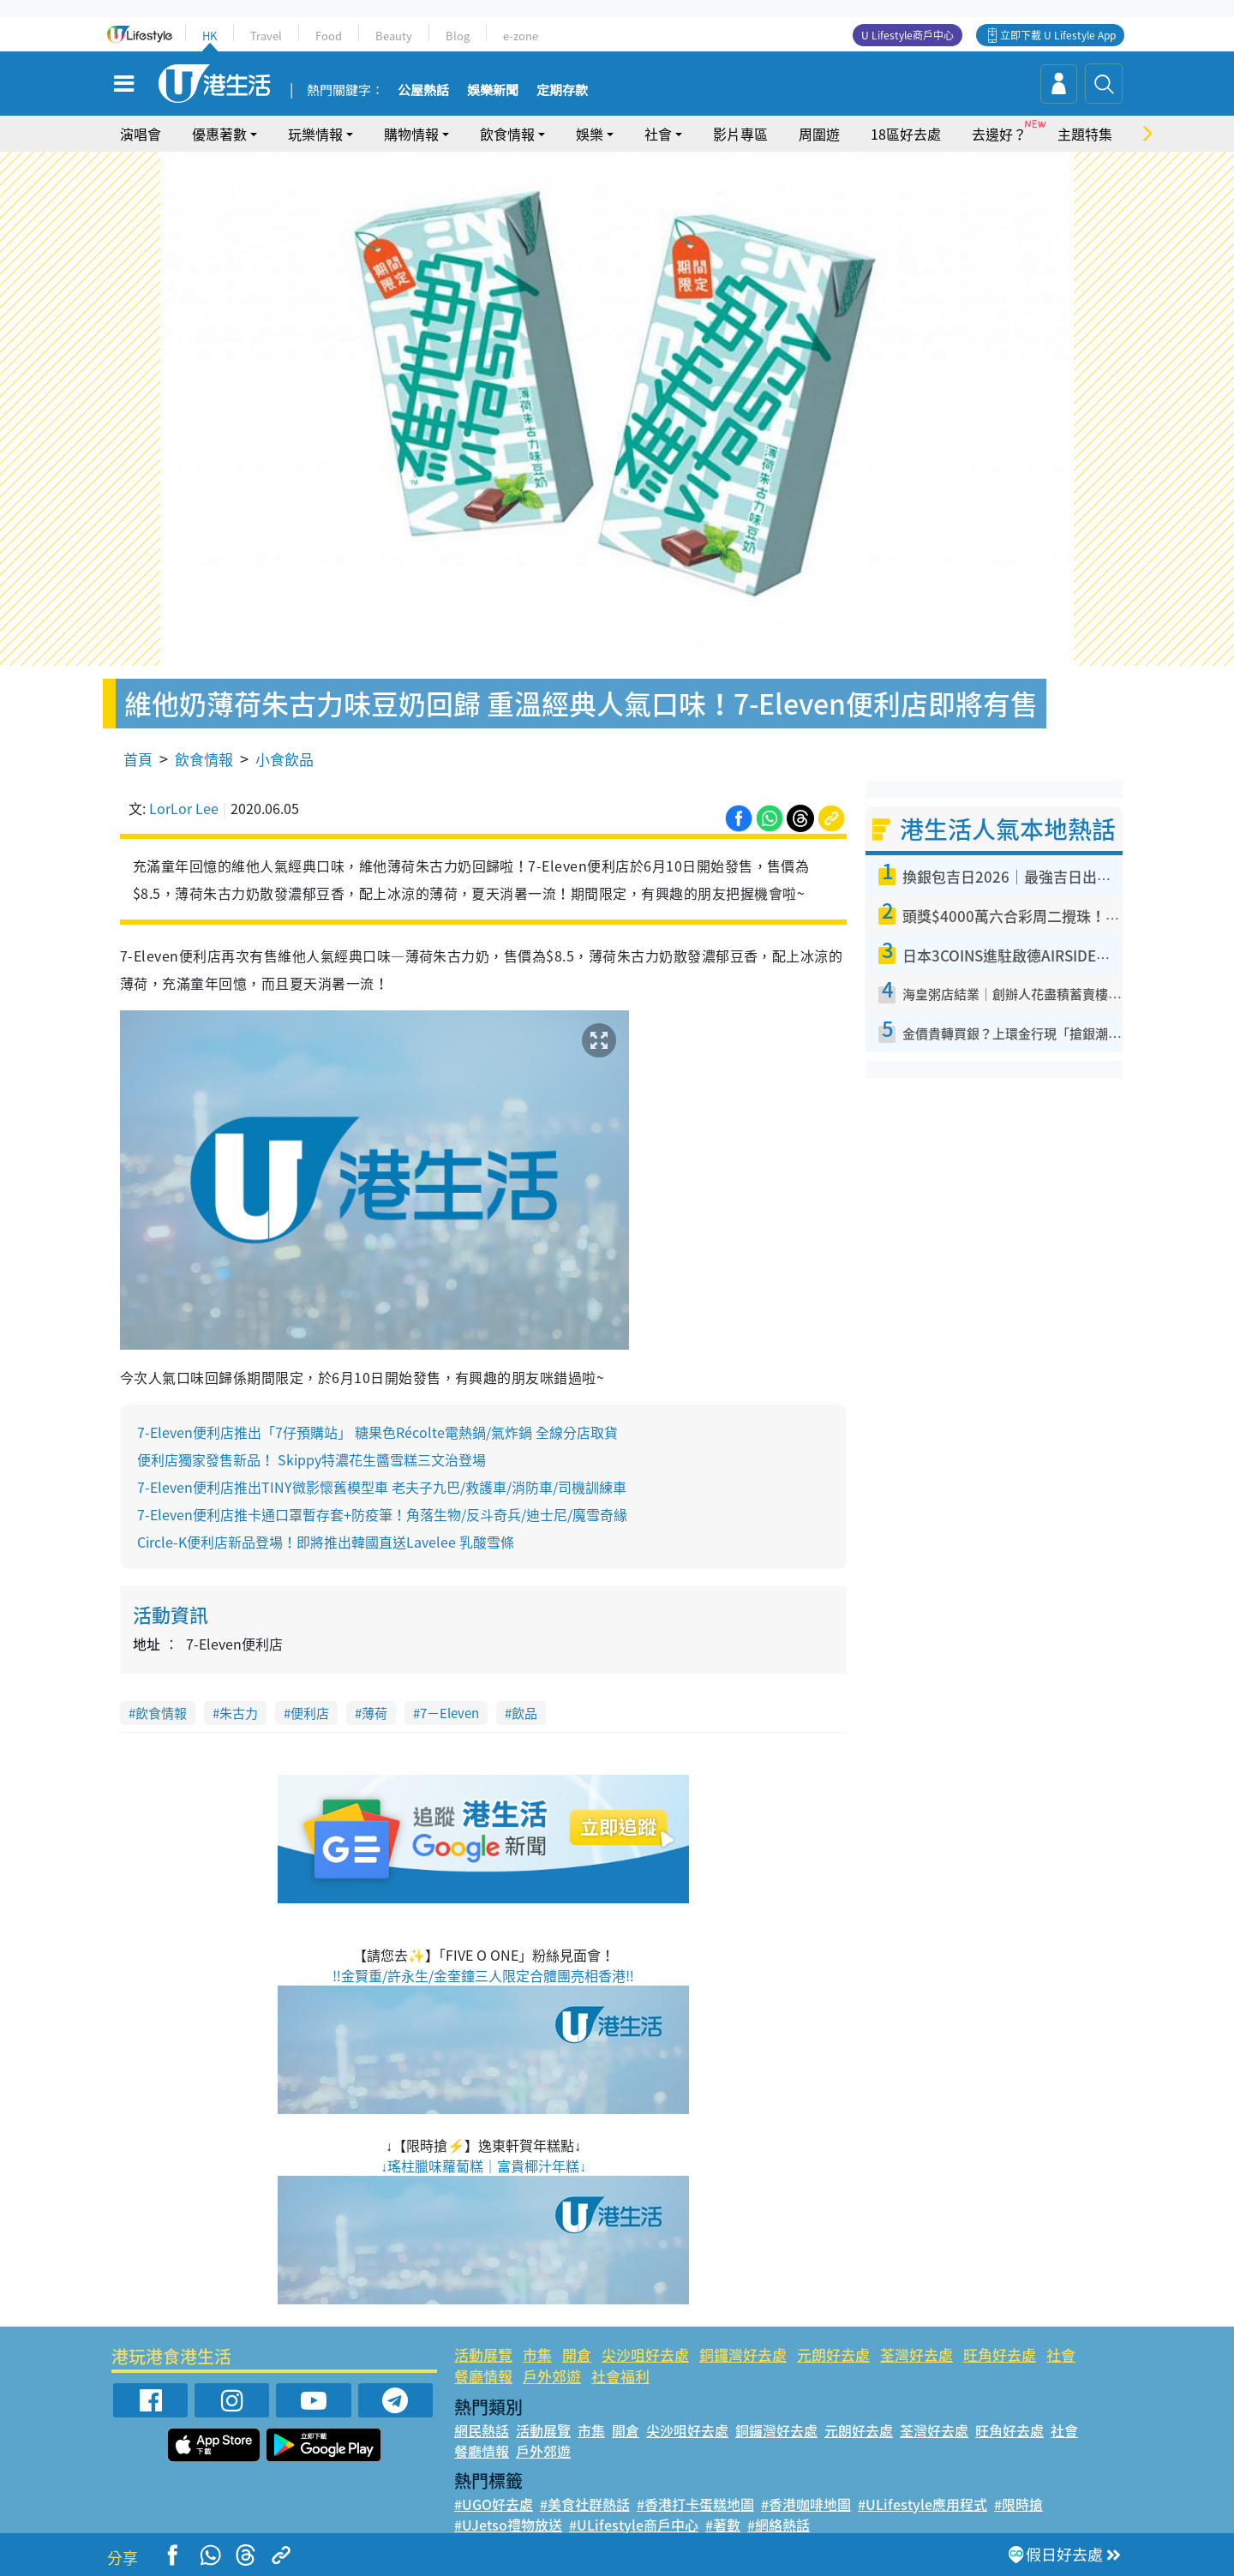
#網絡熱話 (778, 2524)
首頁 (138, 759)
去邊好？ (999, 133)
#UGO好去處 (493, 2504)
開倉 (576, 2354)
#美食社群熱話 (585, 2504)
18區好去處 (906, 133)
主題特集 (1084, 133)
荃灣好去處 (916, 2354)
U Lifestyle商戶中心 (907, 35)
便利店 (310, 1713)
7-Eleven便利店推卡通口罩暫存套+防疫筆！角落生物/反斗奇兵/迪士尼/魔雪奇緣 (382, 1514)
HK (209, 35)
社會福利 (620, 2376)
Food (328, 35)
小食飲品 (284, 759)
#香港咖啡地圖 (806, 2504)
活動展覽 (483, 2354)
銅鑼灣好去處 (743, 2354)
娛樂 (589, 133)
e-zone (520, 35)
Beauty (393, 35)
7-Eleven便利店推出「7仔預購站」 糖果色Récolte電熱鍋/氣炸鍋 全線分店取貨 (377, 1432)
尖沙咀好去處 (645, 2354)
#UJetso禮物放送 (508, 2524)
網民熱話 (481, 2430)
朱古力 (238, 1713)
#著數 (722, 2524)
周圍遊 (819, 133)
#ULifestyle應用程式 (922, 2504)
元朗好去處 (833, 2354)
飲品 (524, 1713)
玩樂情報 (315, 133)
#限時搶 (1018, 2504)
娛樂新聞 (492, 91)
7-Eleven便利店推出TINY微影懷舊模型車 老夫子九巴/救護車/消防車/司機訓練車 (381, 1487)
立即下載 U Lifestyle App (1058, 35)
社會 (658, 133)
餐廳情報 (483, 2376)
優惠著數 (219, 133)
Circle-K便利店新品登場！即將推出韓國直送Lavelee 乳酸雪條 (325, 1541)
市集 (537, 2354)
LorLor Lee (184, 808)
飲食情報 (507, 133)
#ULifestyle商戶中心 (633, 2524)
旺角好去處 (999, 2354)
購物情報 (411, 133)
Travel (266, 35)
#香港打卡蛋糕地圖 (695, 2504)
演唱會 (140, 133)
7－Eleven (449, 1713)
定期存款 (562, 91)
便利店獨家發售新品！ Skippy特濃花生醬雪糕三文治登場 (311, 1459)
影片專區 (740, 133)
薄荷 (374, 1713)
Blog (458, 35)
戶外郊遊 (552, 2376)
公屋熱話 (423, 91)
